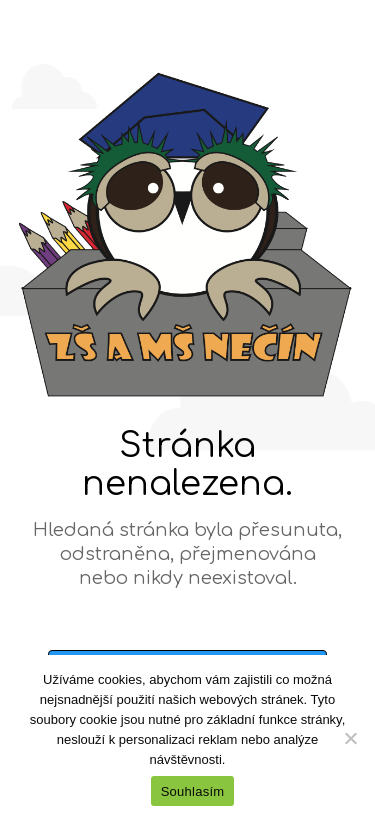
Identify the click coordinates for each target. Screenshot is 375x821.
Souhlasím (193, 791)
